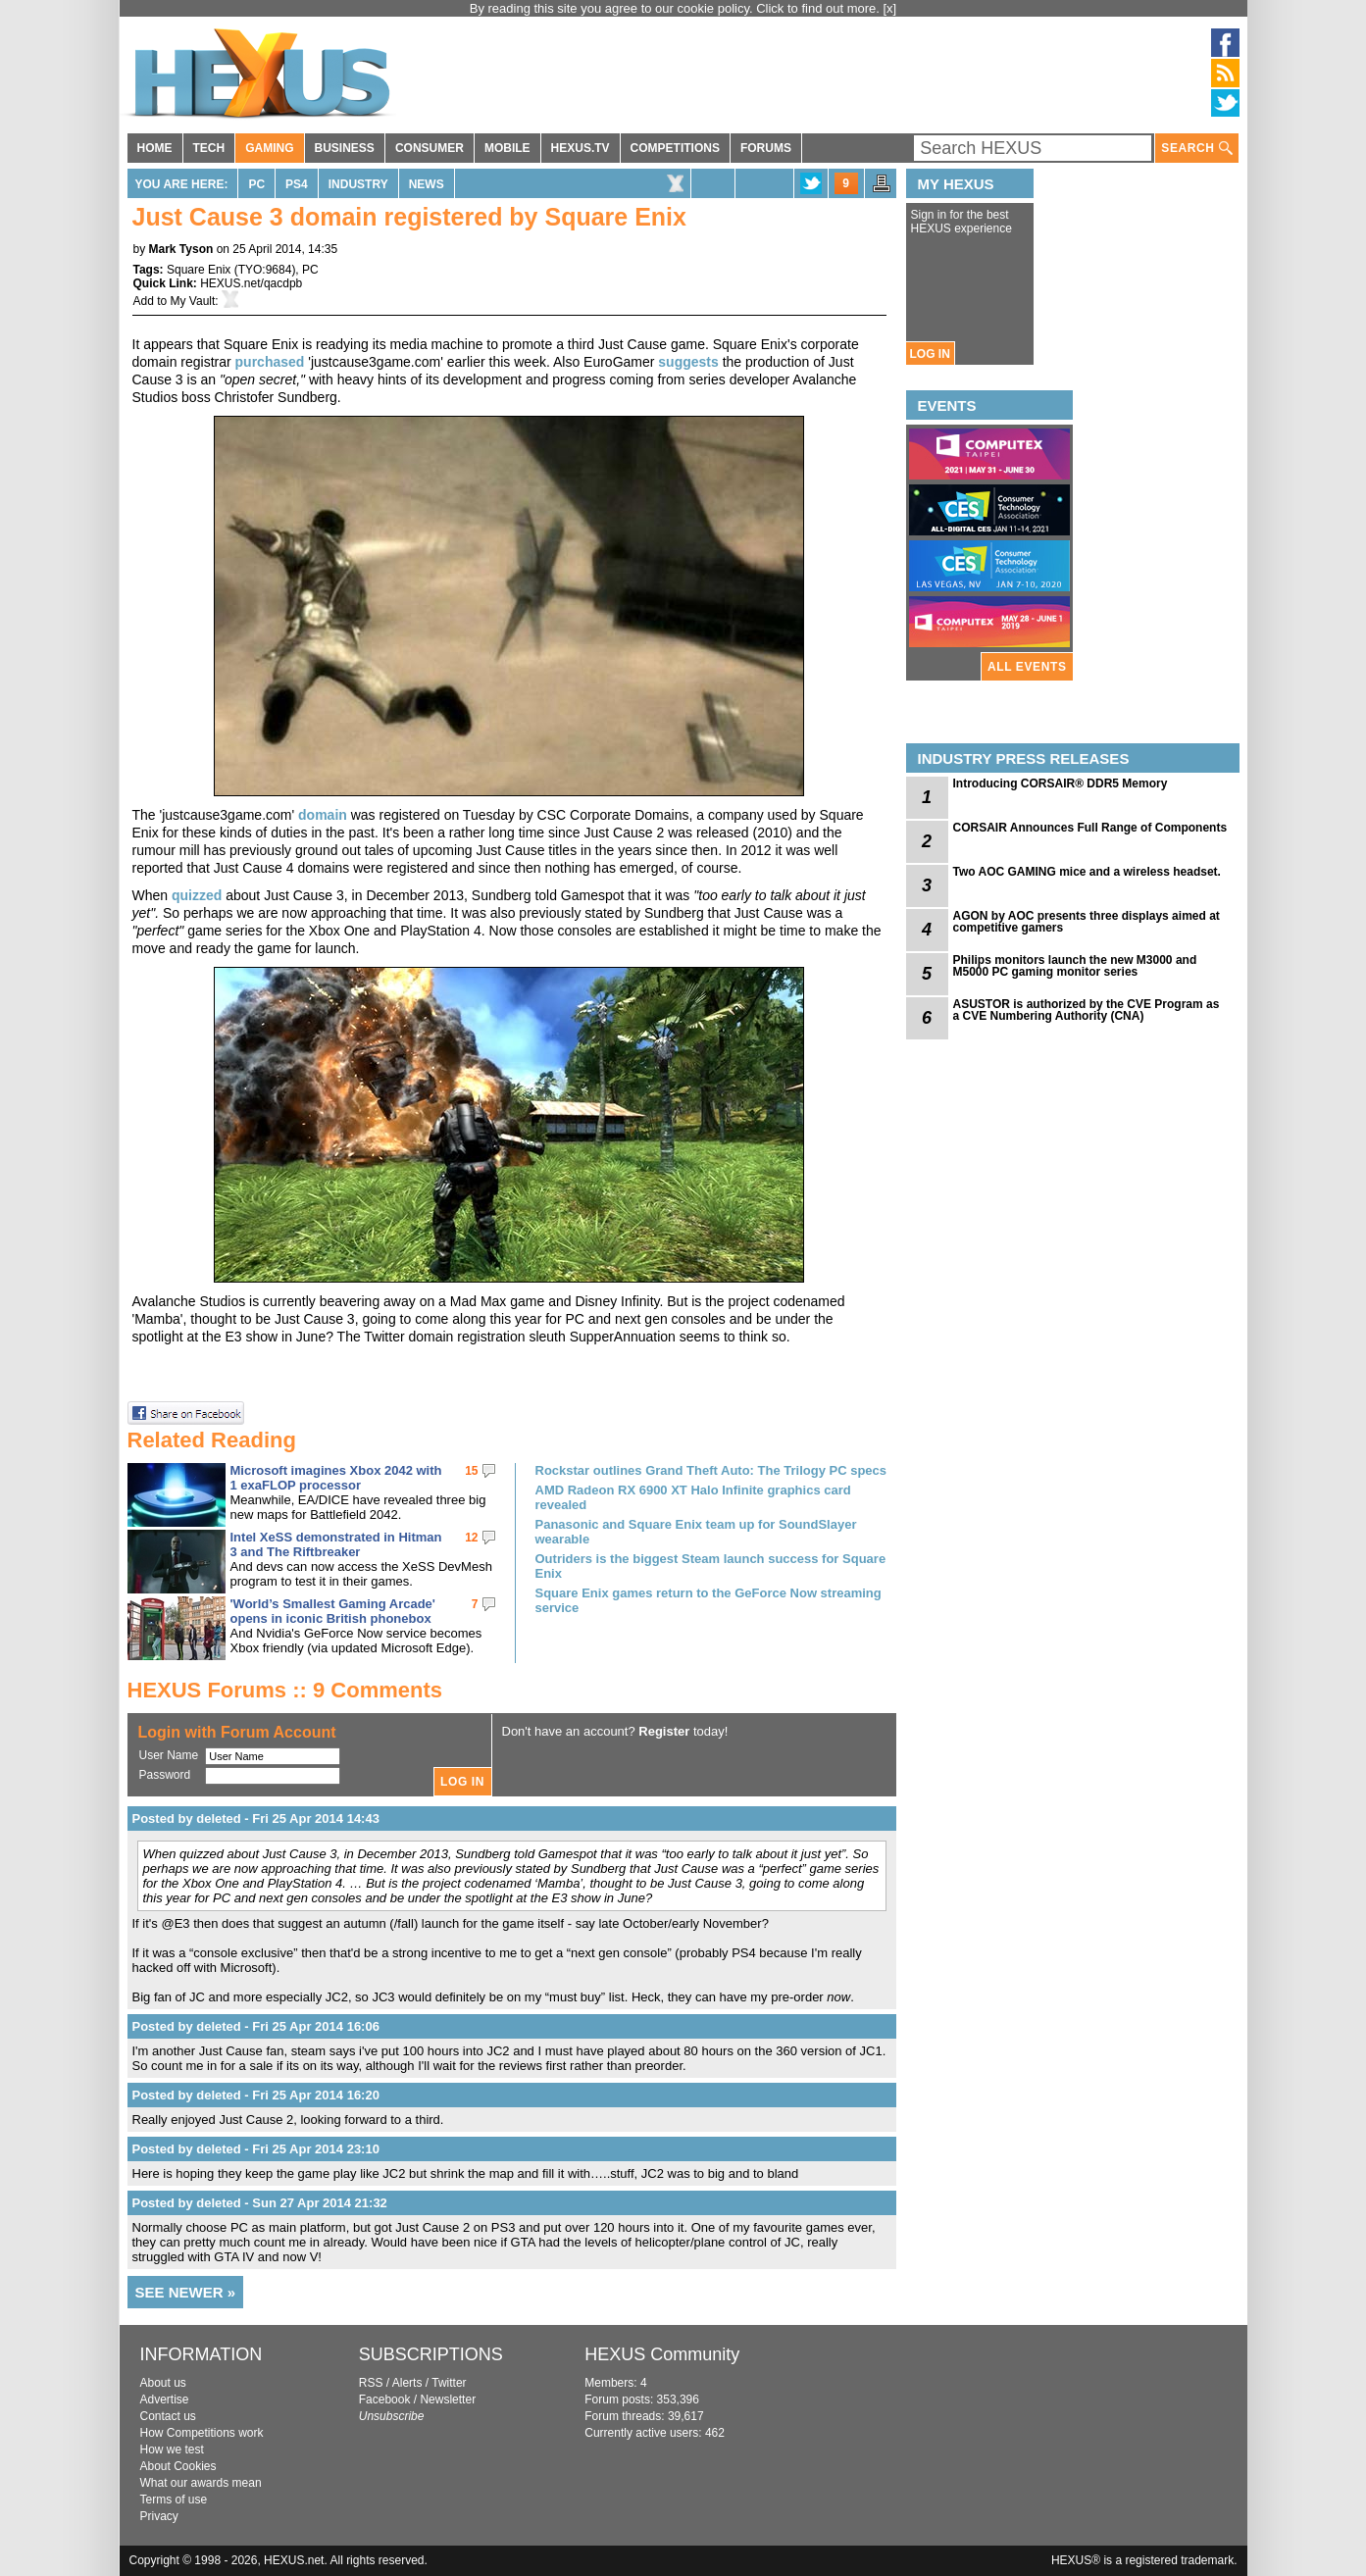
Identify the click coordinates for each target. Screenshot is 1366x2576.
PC (256, 184)
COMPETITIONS (675, 148)
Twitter (448, 2383)
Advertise (164, 2399)
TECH (209, 148)
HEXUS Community (661, 2354)
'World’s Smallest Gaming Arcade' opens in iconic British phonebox (332, 1611)
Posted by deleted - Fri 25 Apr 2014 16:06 (255, 2026)
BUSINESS (345, 148)
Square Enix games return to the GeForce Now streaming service (708, 1600)
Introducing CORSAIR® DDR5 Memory (1060, 783)
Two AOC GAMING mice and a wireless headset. (1087, 872)
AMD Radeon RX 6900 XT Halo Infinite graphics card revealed (693, 1497)
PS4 (296, 184)
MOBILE (507, 148)
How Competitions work (202, 2433)
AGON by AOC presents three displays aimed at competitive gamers (1086, 922)
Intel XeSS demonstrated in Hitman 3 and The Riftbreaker (336, 1544)
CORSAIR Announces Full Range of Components (1090, 827)
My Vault (193, 301)
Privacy (159, 2516)
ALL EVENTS (1026, 667)
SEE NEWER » (185, 2292)
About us (163, 2383)
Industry (358, 184)
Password (165, 1775)
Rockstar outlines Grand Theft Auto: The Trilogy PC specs (711, 1470)
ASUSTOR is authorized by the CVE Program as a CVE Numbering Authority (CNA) (1086, 1010)
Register (663, 1731)
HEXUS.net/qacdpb (251, 283)
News (426, 184)
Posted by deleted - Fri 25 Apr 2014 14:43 (255, 1818)
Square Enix (198, 270)
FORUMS (765, 148)
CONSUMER (429, 148)
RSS (371, 2383)
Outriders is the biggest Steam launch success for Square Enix (710, 1566)
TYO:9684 (265, 270)
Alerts (407, 2383)
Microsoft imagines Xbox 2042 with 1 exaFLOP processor (336, 1477)
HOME (155, 148)
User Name (169, 1755)
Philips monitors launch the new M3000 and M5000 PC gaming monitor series (1075, 966)
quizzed (197, 895)
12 (471, 1537)
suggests (688, 362)
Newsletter (448, 2399)
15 (471, 1471)
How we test (172, 2449)
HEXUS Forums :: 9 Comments (285, 1690)
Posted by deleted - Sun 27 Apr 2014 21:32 (259, 2203)
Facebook (385, 2399)
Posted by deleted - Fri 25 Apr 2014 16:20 (255, 2095)
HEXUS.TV (580, 148)
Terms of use (174, 2499)
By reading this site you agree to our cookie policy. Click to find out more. (677, 8)
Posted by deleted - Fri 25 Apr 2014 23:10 (255, 2149)
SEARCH (1196, 148)
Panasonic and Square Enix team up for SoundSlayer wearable (696, 1531)
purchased (270, 362)
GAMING (269, 148)
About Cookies (178, 2466)
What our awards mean (201, 2483)
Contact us (168, 2416)
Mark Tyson (181, 249)
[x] (890, 8)
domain (322, 815)
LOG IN (930, 354)
